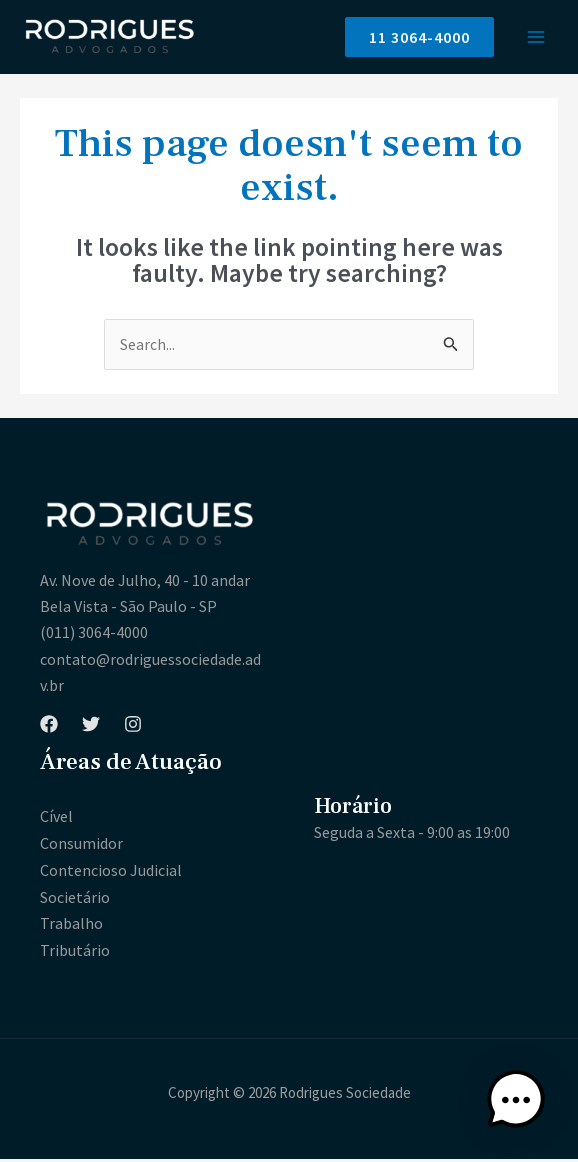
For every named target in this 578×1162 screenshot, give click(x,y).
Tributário (75, 954)
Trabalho (71, 927)
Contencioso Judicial (111, 875)
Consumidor (81, 848)
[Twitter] (91, 729)
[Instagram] (133, 729)
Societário (75, 901)
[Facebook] (49, 729)
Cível (56, 822)
